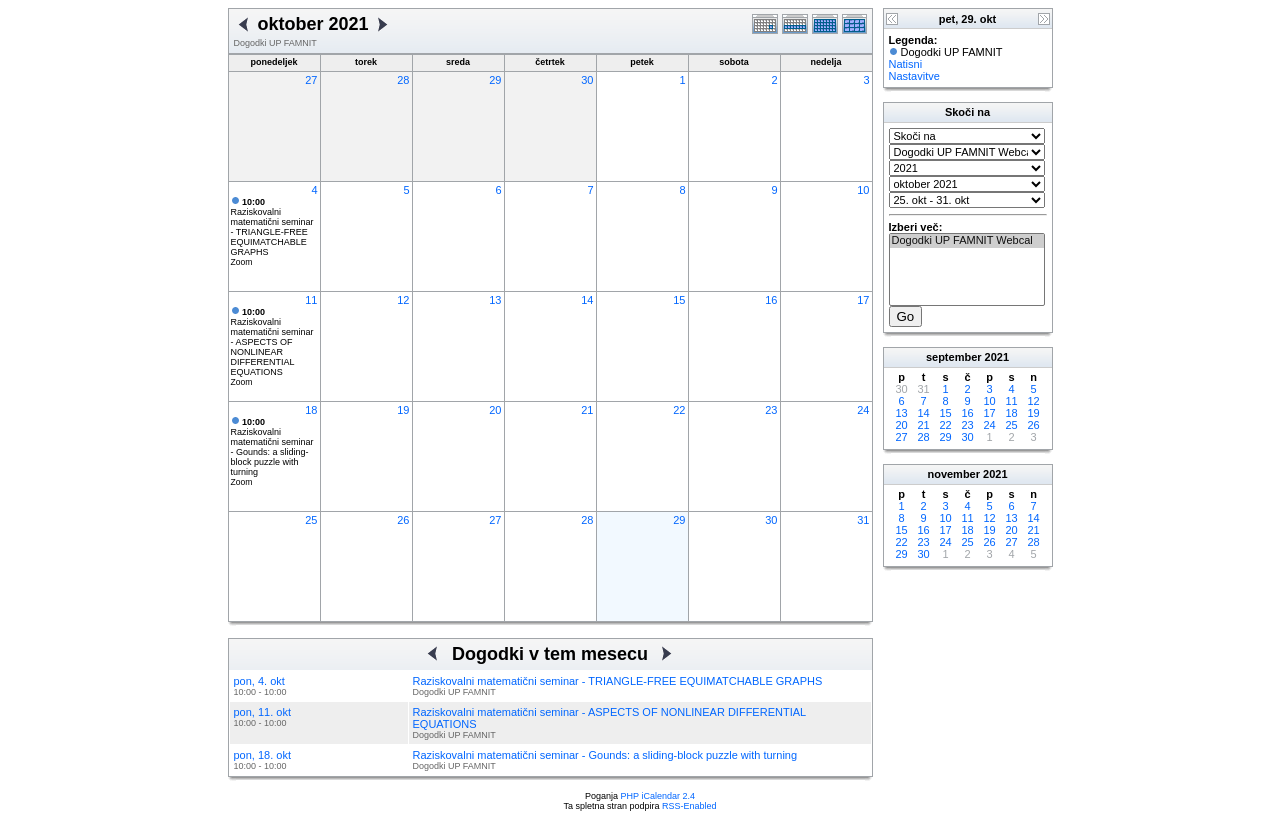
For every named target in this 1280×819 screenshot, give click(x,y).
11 (311, 300)
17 (863, 300)
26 (403, 520)
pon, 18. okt (263, 755)
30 (587, 80)
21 (587, 410)
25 (311, 520)
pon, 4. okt (259, 681)
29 (495, 80)
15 (679, 300)
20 (495, 410)
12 (403, 300)
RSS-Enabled (689, 806)
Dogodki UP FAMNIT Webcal (967, 241)
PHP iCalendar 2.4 (658, 796)
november (953, 474)
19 (403, 410)
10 (863, 190)
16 (771, 300)
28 (403, 80)
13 (495, 300)
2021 (997, 357)
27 (311, 80)
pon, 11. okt (263, 712)
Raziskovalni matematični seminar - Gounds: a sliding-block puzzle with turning (272, 447)
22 (679, 410)
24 (863, 410)
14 (587, 300)
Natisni (906, 64)
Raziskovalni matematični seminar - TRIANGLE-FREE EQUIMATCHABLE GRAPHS (272, 227)
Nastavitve (914, 76)
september (954, 357)
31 (863, 520)
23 (771, 410)
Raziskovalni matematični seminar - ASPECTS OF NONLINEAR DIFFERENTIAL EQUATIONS (272, 342)
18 (311, 410)
